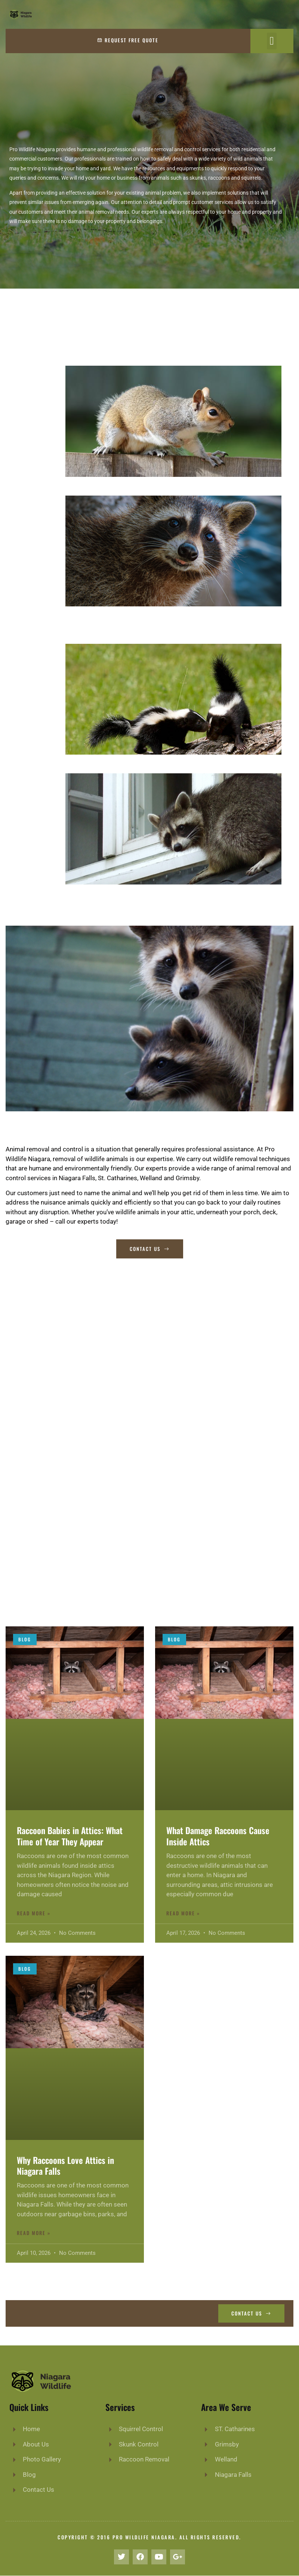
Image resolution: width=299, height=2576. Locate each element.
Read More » (33, 1913)
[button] (272, 41)
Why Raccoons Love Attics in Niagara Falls (65, 2166)
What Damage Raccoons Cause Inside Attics (217, 1836)
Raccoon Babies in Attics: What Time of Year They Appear (70, 1836)
